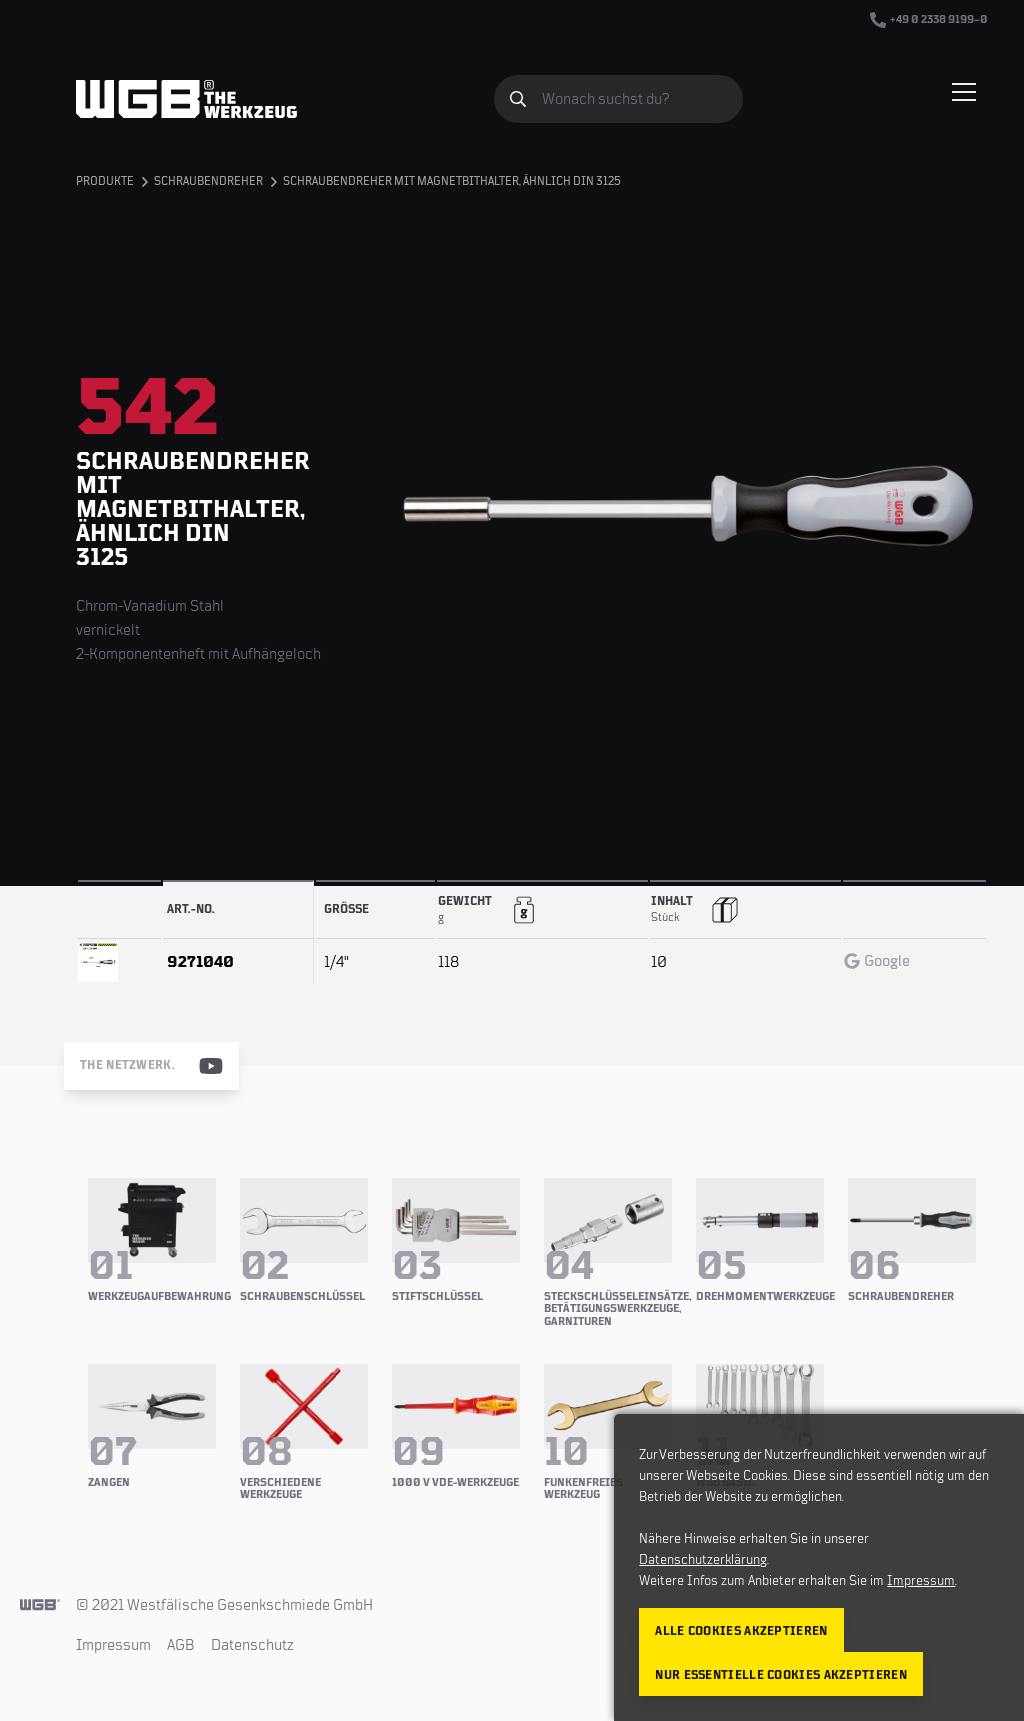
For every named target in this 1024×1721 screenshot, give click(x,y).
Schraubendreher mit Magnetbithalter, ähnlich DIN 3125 (452, 181)
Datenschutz (252, 1645)
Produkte (105, 181)
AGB (181, 1645)
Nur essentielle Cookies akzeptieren (781, 1675)
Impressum (113, 1645)
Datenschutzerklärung (703, 1560)
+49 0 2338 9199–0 (929, 20)
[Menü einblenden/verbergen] (964, 92)
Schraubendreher (208, 181)
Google (877, 961)
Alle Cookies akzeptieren (741, 1631)
